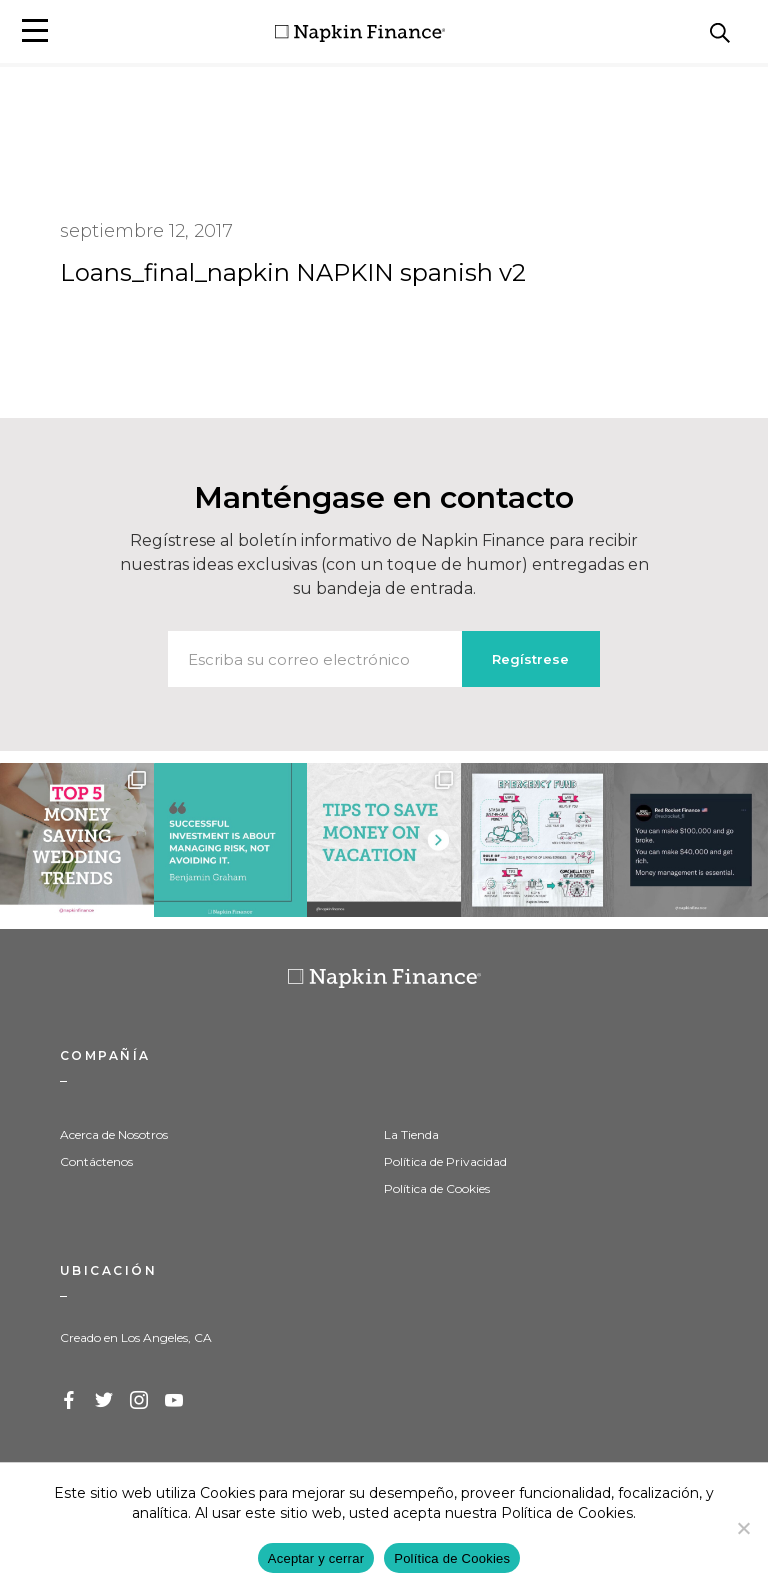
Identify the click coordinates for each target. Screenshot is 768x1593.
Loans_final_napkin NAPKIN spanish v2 (293, 272)
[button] (35, 30)
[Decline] (743, 1528)
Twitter (105, 1401)
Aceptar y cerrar (316, 1558)
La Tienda (411, 1134)
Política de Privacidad (445, 1161)
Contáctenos (96, 1161)
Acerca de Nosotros (114, 1134)
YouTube (175, 1401)
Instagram (140, 1401)
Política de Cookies (437, 1188)
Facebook (70, 1401)
